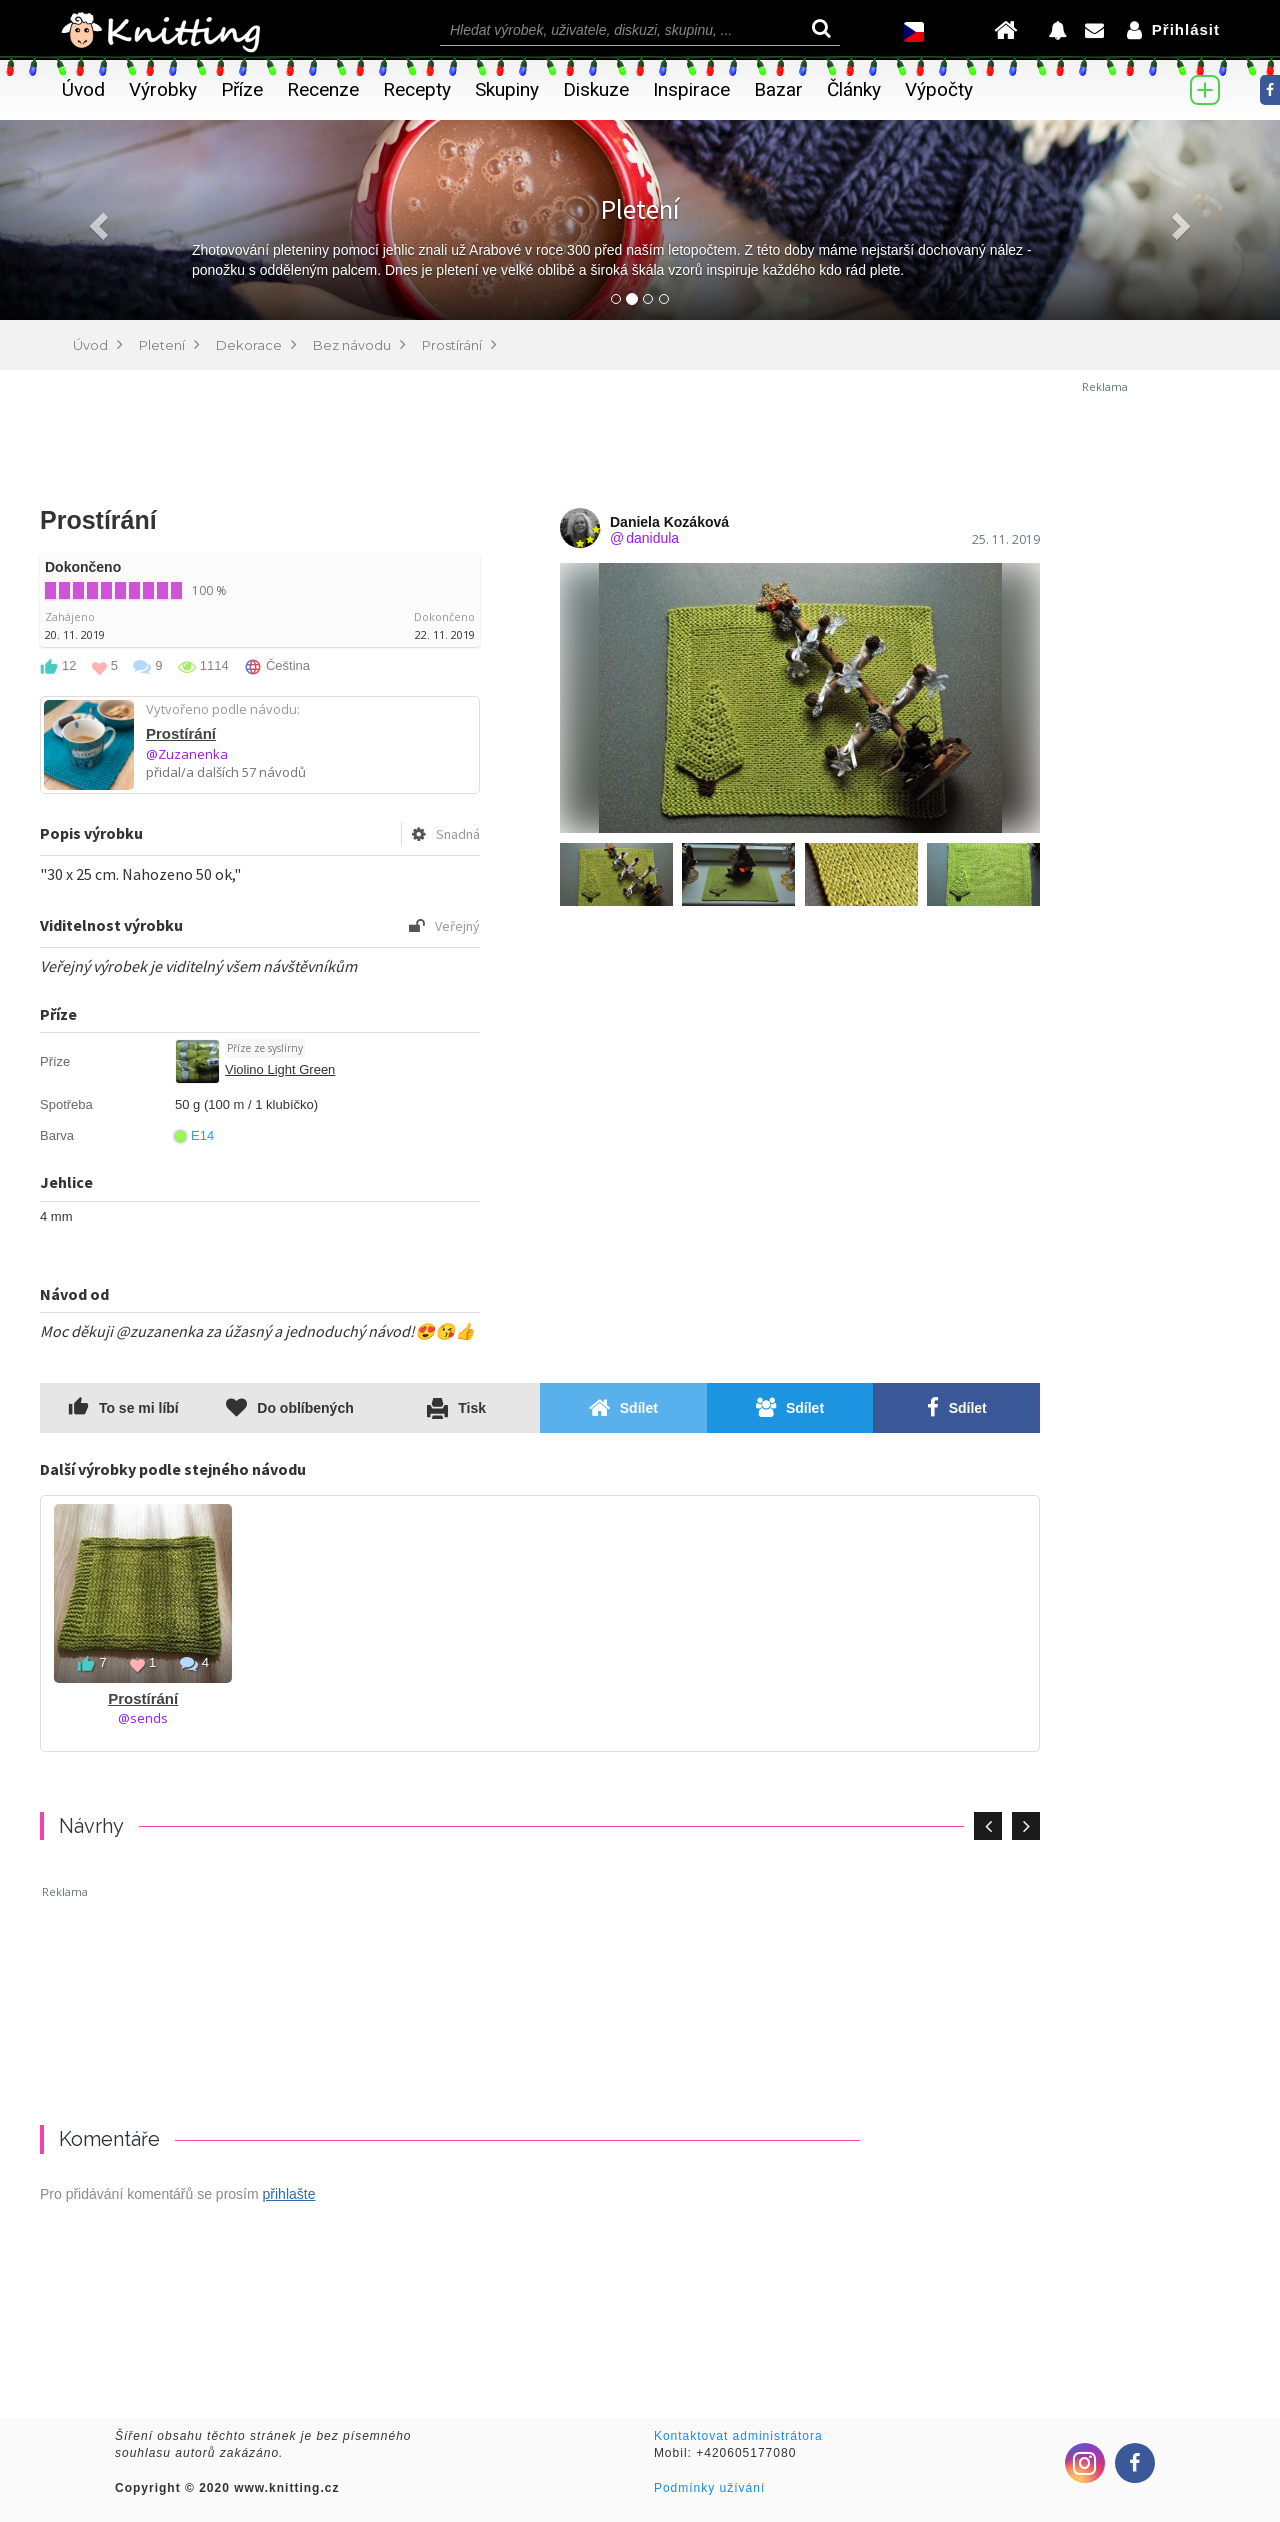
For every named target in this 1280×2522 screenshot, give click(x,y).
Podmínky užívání (709, 2488)
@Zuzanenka (187, 754)
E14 (194, 1135)
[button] (96, 220)
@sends (143, 1718)
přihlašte (289, 2194)
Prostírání (181, 733)
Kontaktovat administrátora (738, 2436)
